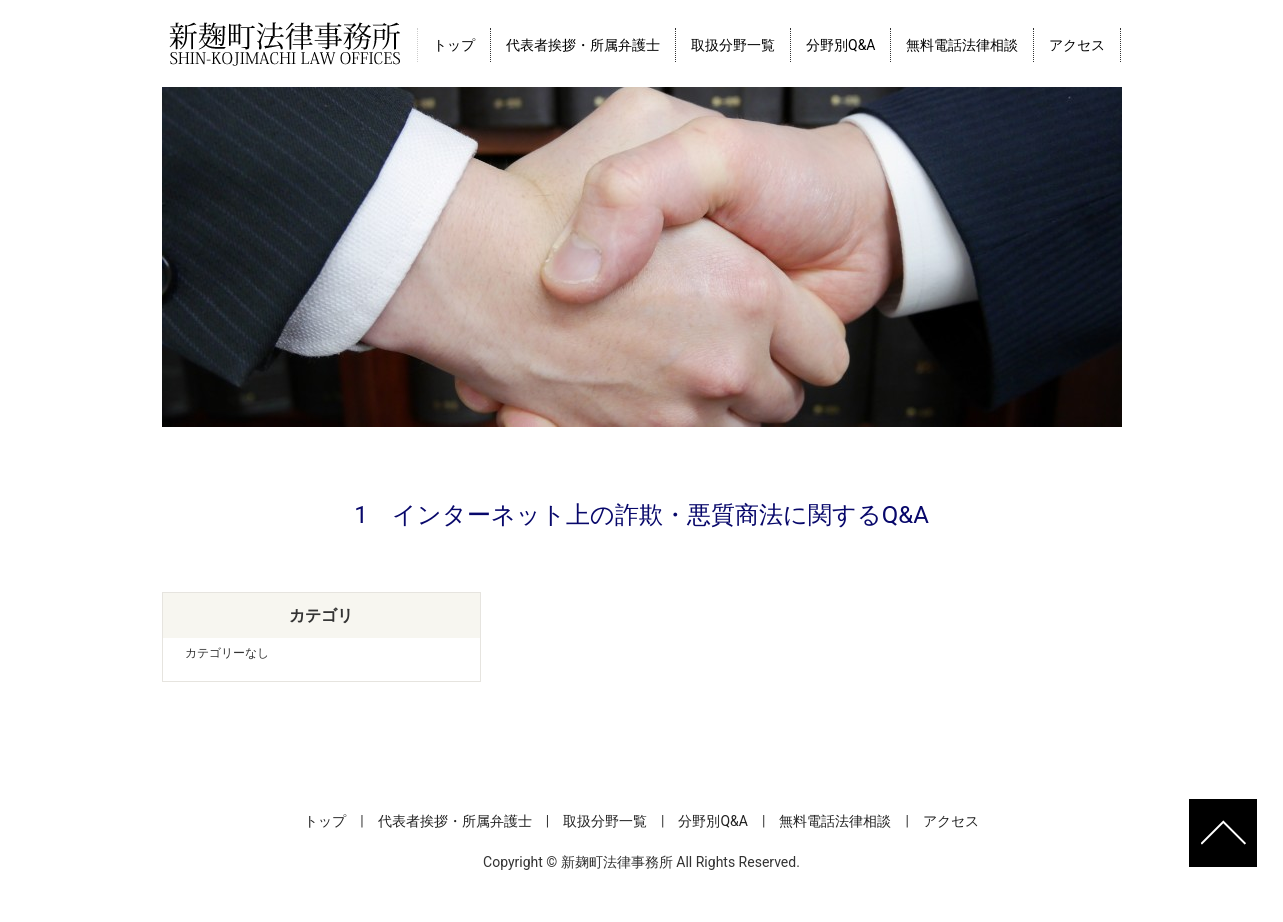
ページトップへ (1223, 833)
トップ (454, 45)
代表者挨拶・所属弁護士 (583, 45)
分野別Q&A (840, 45)
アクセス (1077, 45)
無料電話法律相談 (962, 45)
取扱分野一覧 (733, 45)
